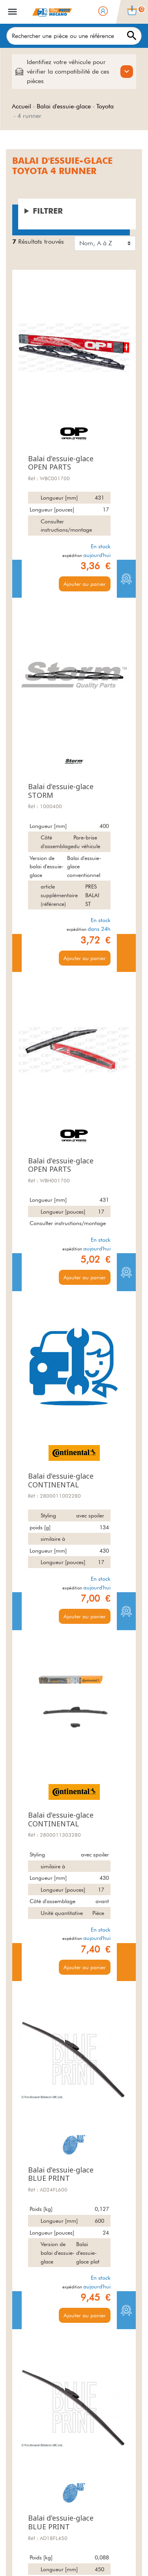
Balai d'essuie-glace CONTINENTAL (61, 1480)
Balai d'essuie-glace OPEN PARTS (61, 463)
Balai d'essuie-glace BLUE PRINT (61, 2174)
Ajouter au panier (85, 584)
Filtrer (48, 211)
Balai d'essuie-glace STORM (61, 791)
